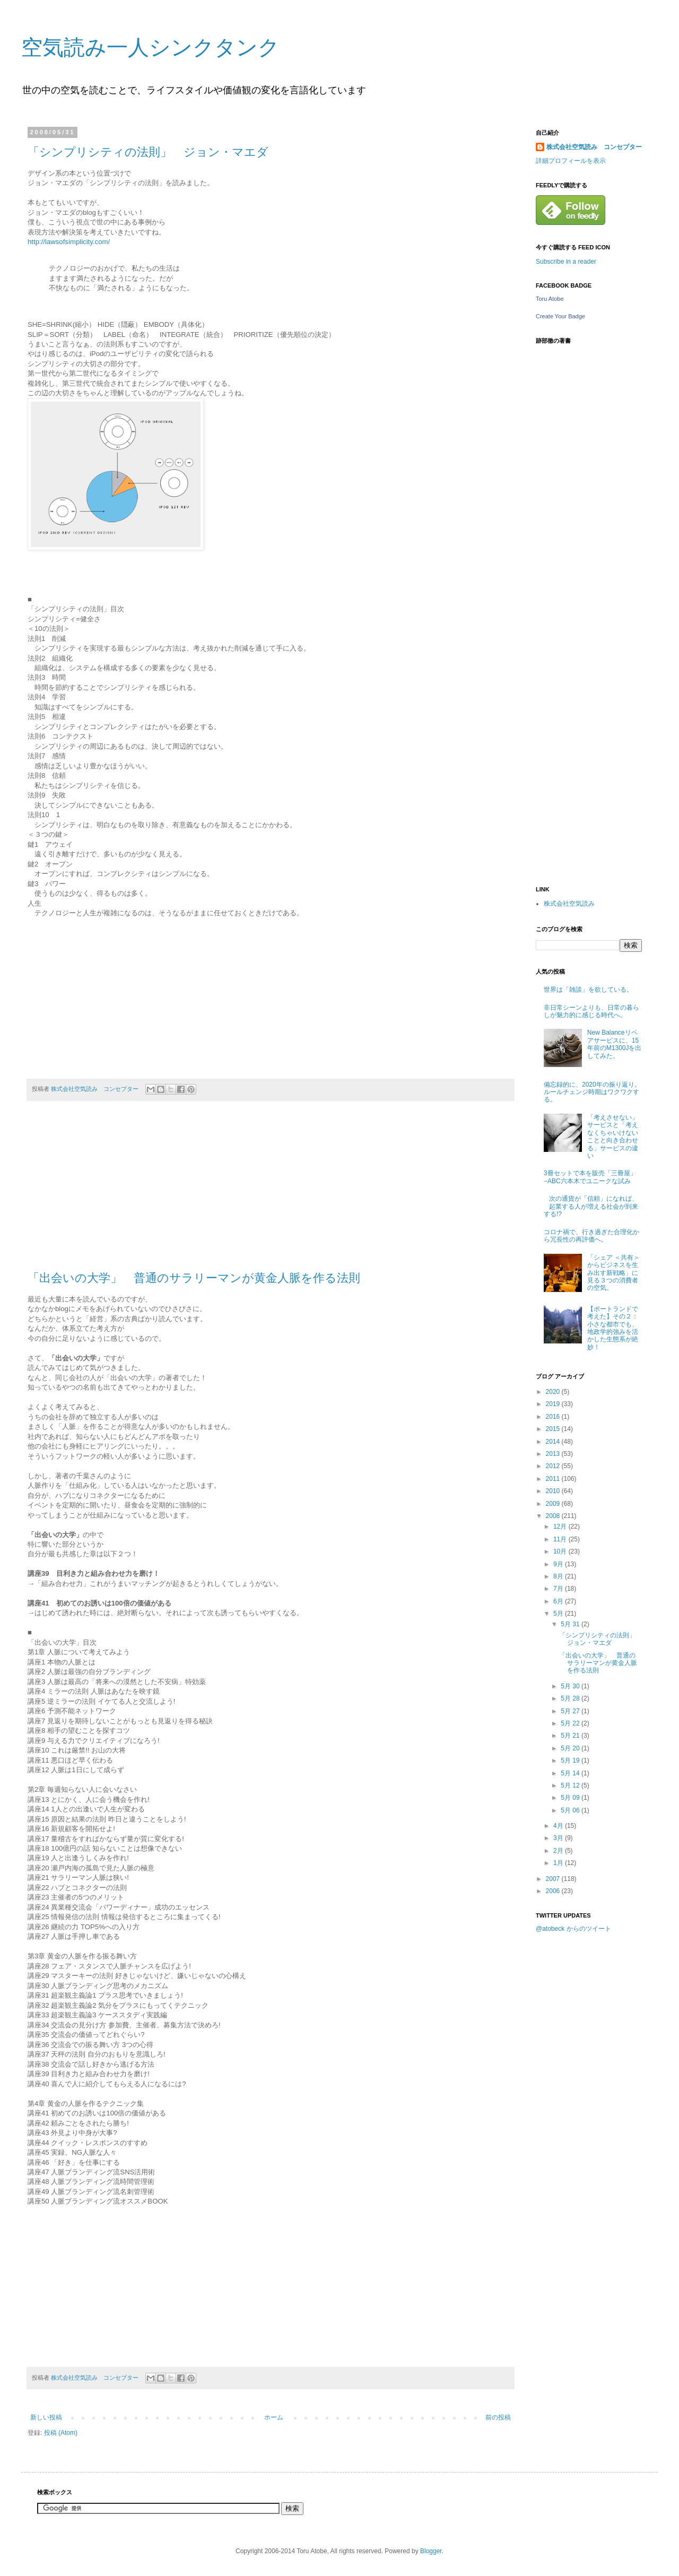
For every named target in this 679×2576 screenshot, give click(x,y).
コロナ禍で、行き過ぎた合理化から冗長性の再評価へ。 (591, 1235)
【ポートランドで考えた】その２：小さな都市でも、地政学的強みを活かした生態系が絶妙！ (612, 1328)
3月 (559, 1838)
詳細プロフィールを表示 (571, 160)
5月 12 (571, 1785)
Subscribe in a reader (566, 261)
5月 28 (571, 1698)
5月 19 (571, 1760)
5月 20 (571, 1748)
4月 (559, 1825)
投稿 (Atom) (60, 2432)
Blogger (431, 2551)
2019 (554, 1404)
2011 (554, 1478)
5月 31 (571, 1624)
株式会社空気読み (569, 903)
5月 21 (571, 1735)
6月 (559, 1601)
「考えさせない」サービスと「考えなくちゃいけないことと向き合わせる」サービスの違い (612, 1136)
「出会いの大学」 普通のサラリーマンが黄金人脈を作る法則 (194, 1278)
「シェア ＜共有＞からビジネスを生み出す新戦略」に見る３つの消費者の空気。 (613, 1273)
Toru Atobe (550, 299)
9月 (559, 1564)
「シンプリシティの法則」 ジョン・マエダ (148, 152)
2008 (554, 1516)
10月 (561, 1551)
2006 (554, 1891)
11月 (561, 1539)
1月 (559, 1863)
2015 (554, 1429)
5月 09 (571, 1797)
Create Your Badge (560, 316)
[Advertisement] (578, 2108)
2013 (554, 1454)
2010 (554, 1491)
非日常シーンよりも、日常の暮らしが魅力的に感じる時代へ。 (591, 1011)
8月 (559, 1576)
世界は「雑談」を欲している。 (588, 989)
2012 (554, 1466)
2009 (554, 1503)
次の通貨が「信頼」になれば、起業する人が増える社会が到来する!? (591, 1206)
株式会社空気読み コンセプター (594, 147)
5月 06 (571, 1810)
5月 (559, 1613)
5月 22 (571, 1723)
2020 (554, 1391)
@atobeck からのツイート (573, 1928)
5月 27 (571, 1711)
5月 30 (571, 1686)
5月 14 (571, 1773)
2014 (554, 1441)
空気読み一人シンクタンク (150, 47)
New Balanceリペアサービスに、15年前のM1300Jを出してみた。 (614, 1044)
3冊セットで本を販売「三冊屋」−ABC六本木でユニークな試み (590, 1176)
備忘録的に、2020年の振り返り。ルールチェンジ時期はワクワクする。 (592, 1092)
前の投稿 (498, 2417)
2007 (554, 1879)
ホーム (273, 2417)
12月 (561, 1526)
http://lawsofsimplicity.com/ (69, 242)
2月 (559, 1850)
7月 (559, 1588)
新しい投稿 (46, 2417)
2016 (554, 1416)
